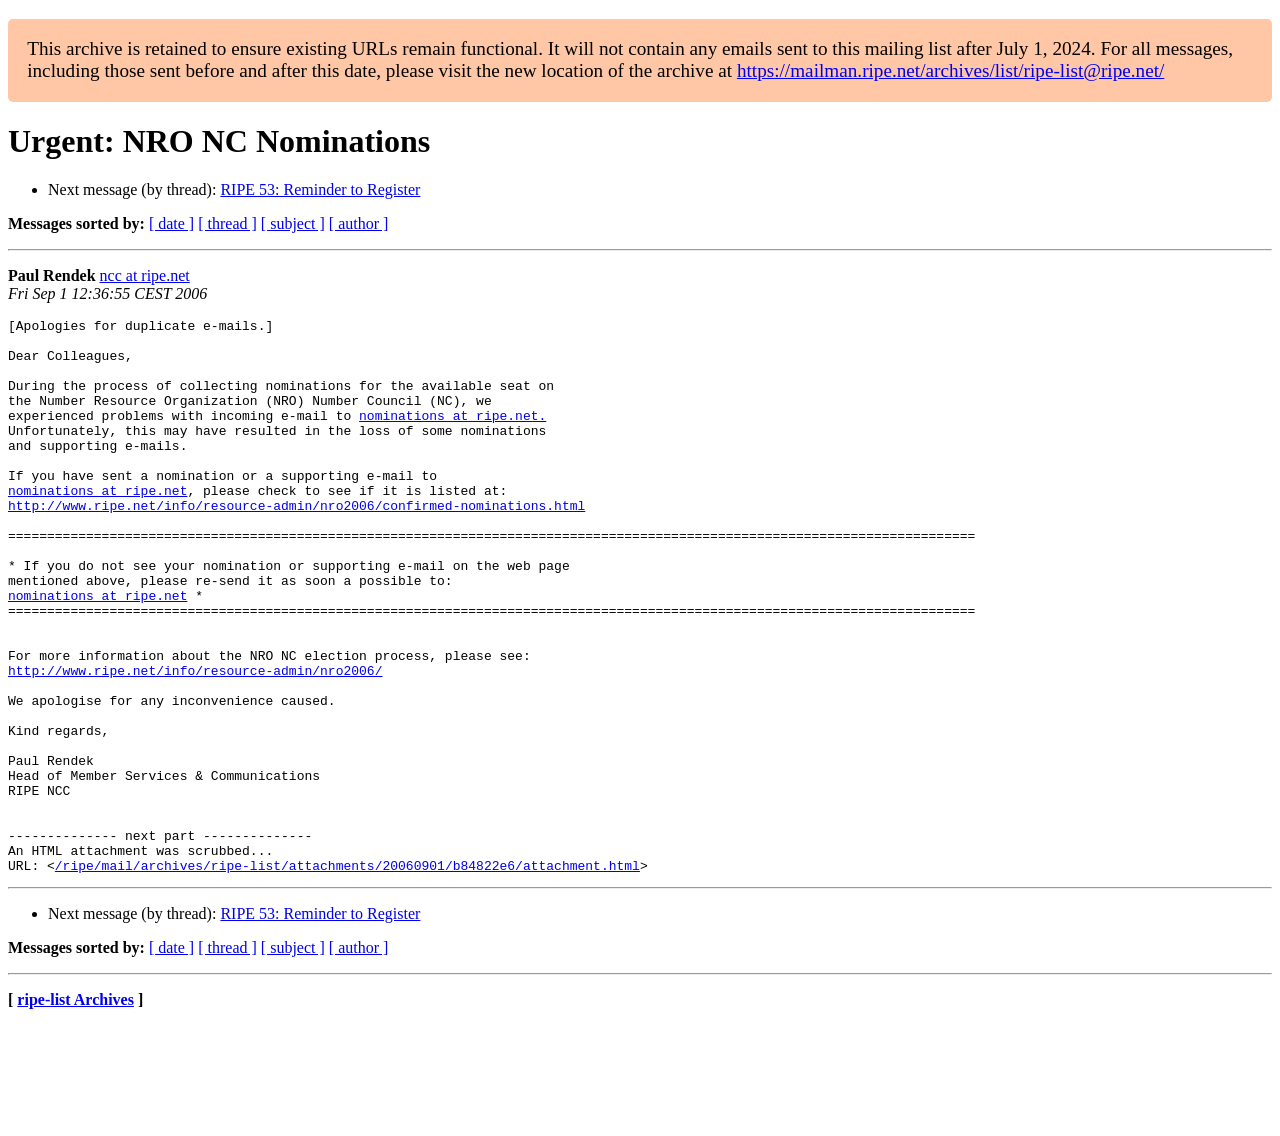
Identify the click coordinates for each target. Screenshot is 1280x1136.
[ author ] (359, 223)
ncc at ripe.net (145, 275)
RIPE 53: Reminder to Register (320, 189)
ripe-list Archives (75, 1110)
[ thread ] (227, 223)
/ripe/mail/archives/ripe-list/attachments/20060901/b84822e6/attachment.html (347, 976)
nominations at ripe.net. (452, 436)
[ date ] (171, 223)
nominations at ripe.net (97, 526)
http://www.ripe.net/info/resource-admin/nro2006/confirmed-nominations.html (296, 544)
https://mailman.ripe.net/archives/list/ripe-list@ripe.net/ (950, 70)
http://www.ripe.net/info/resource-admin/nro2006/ (195, 742)
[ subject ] (293, 223)
